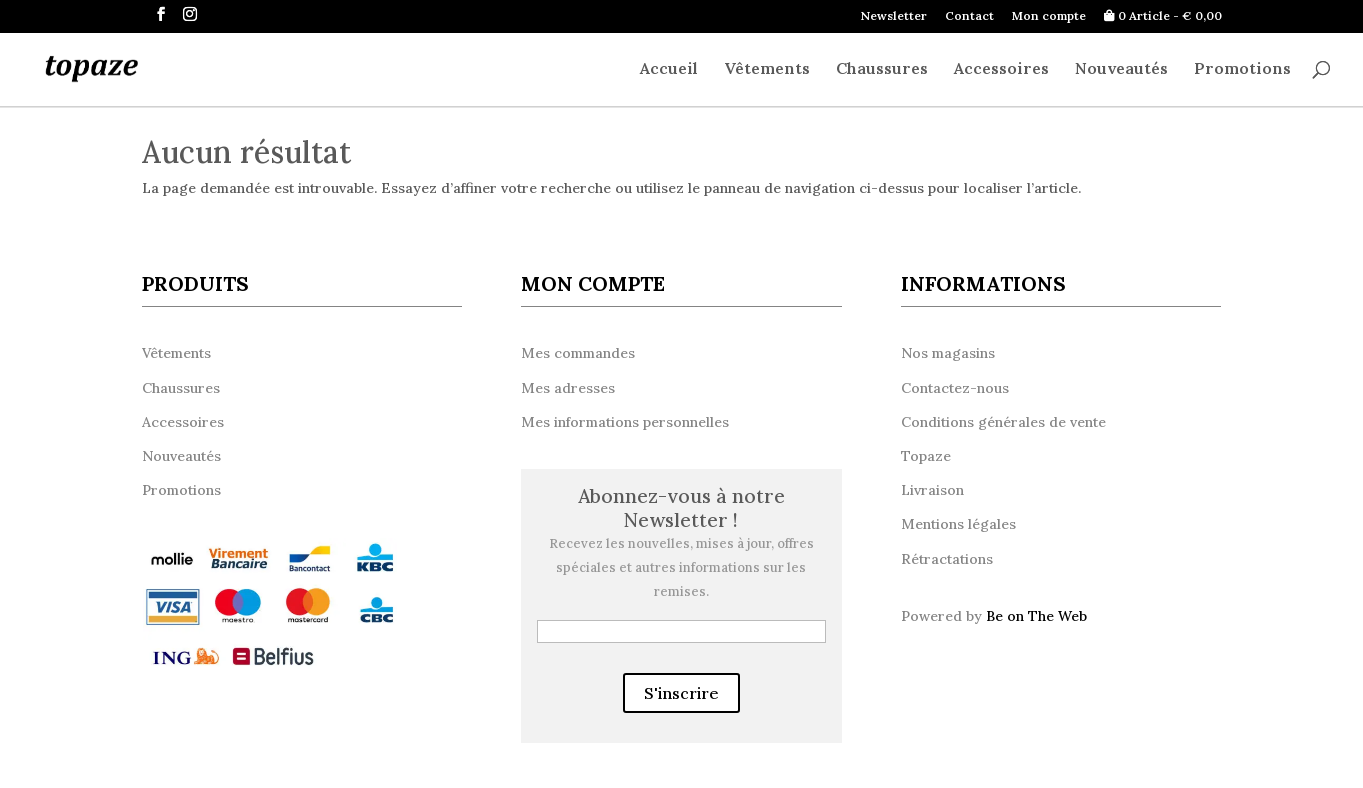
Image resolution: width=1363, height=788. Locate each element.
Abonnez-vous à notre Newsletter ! (681, 508)
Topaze (926, 456)
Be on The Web (1036, 616)
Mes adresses (568, 388)
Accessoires (1001, 69)
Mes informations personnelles (625, 422)
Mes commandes (578, 353)
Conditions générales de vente (1003, 422)
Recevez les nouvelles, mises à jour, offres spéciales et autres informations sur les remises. (681, 567)
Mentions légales (958, 524)
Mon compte (1049, 16)
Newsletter (894, 16)
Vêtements (767, 69)
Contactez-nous (955, 388)
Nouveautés (1121, 69)
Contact (969, 16)
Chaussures (882, 69)
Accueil (669, 69)
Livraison (932, 490)
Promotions (1242, 69)
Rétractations (947, 559)
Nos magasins (948, 353)
